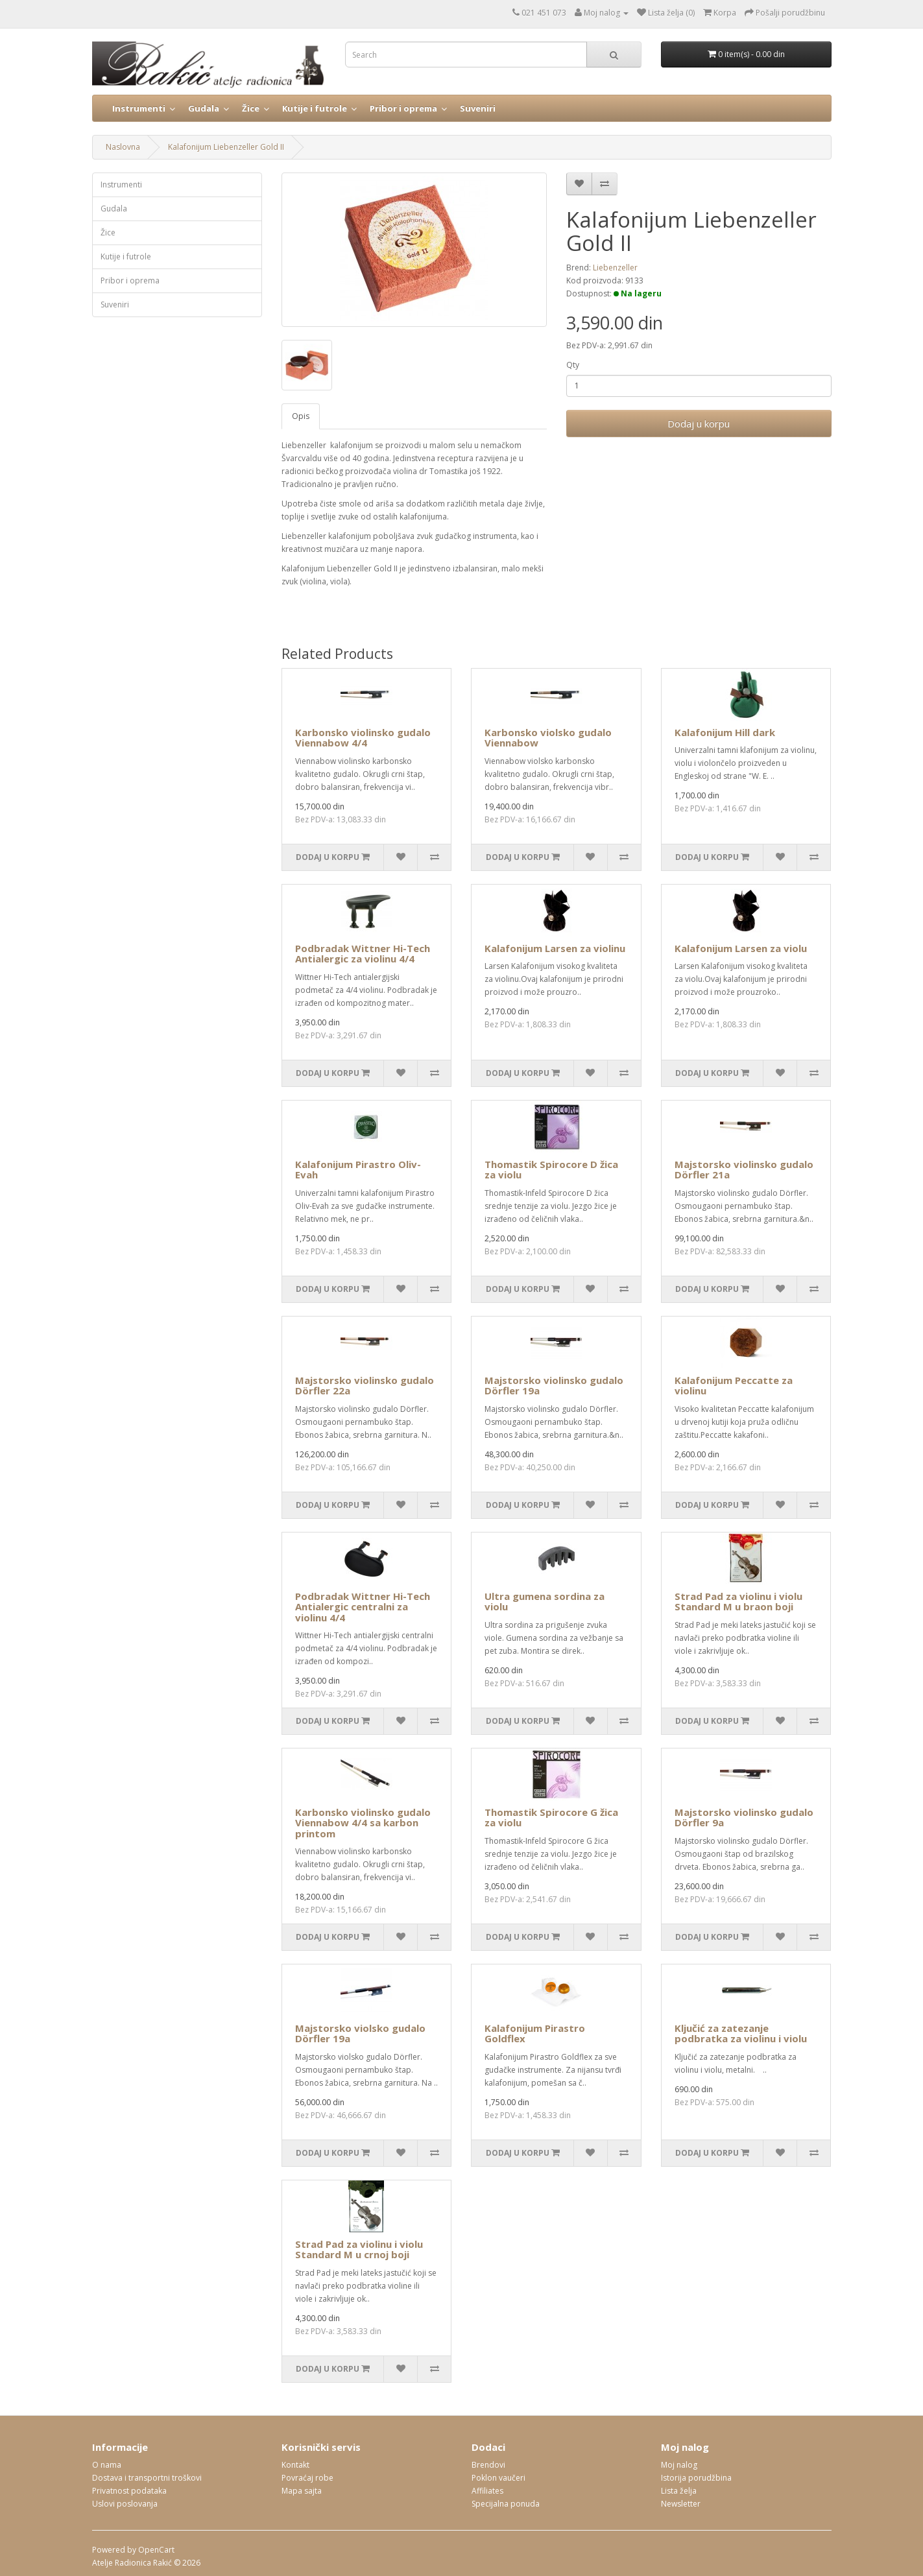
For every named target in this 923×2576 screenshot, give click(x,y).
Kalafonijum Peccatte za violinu (734, 1386)
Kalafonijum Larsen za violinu (555, 948)
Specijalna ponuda (506, 2503)
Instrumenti (138, 108)
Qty (572, 364)
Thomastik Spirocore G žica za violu (551, 1818)
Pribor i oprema (403, 108)
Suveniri (478, 108)
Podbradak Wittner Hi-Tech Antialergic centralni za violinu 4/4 (362, 1607)
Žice (250, 108)
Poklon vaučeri (498, 2477)
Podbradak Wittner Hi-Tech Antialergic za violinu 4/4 (362, 954)
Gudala (203, 108)
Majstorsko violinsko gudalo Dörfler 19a (554, 1386)
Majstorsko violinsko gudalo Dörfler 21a (744, 1170)
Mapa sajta (302, 2490)
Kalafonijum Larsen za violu (741, 948)
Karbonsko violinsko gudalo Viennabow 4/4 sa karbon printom (363, 1823)
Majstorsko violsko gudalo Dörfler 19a (360, 2033)
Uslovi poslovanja (125, 2503)
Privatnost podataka (129, 2490)
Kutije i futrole (314, 108)
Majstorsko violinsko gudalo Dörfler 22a (364, 1386)
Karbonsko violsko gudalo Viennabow (548, 738)
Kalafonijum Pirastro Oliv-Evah (358, 1170)
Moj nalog (679, 2464)
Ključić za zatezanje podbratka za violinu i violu (741, 2033)
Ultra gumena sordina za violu (545, 1602)
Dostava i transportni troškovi (147, 2477)
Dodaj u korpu (698, 423)
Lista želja (679, 2490)
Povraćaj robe (307, 2477)
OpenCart (156, 2549)
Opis (300, 416)
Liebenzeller (615, 267)
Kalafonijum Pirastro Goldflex (535, 2033)
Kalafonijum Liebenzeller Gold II (226, 146)
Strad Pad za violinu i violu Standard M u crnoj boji (359, 2249)
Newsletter (681, 2503)
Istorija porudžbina (696, 2477)
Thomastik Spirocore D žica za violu (551, 1170)
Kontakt (295, 2464)
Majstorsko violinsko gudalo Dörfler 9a (744, 1818)
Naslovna (123, 146)
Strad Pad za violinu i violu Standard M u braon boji (738, 1602)
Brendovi (488, 2464)
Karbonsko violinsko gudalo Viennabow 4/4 (363, 738)
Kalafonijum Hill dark (725, 732)
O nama (106, 2464)
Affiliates (487, 2490)
